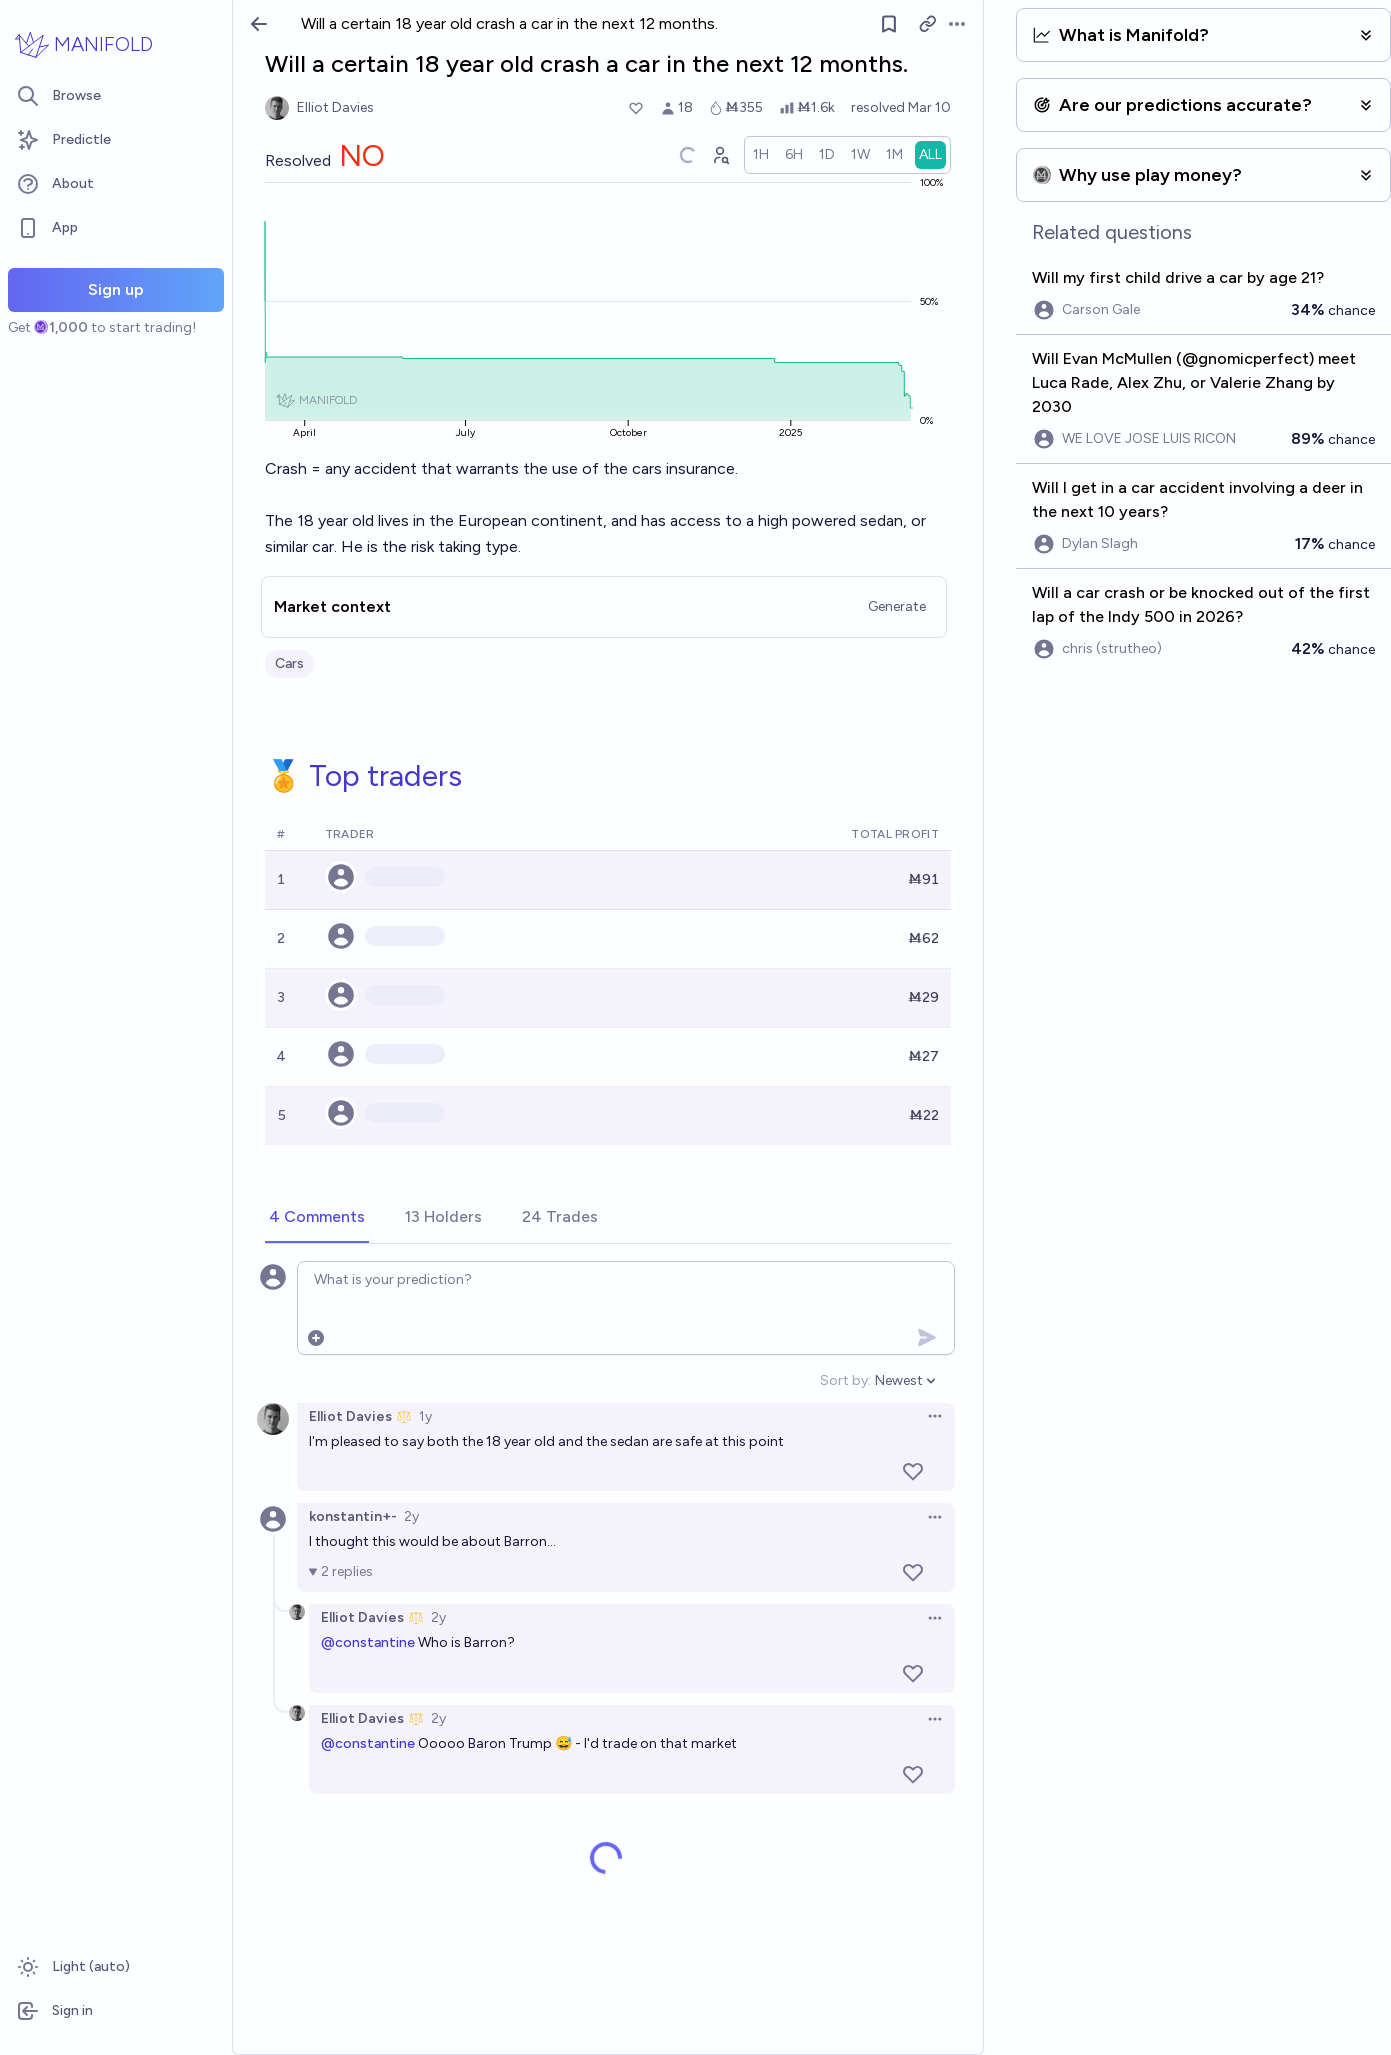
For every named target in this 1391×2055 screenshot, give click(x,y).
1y (425, 1416)
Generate (897, 606)
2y (411, 1516)
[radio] (761, 155)
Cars (289, 663)
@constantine (368, 1642)
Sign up (116, 289)
